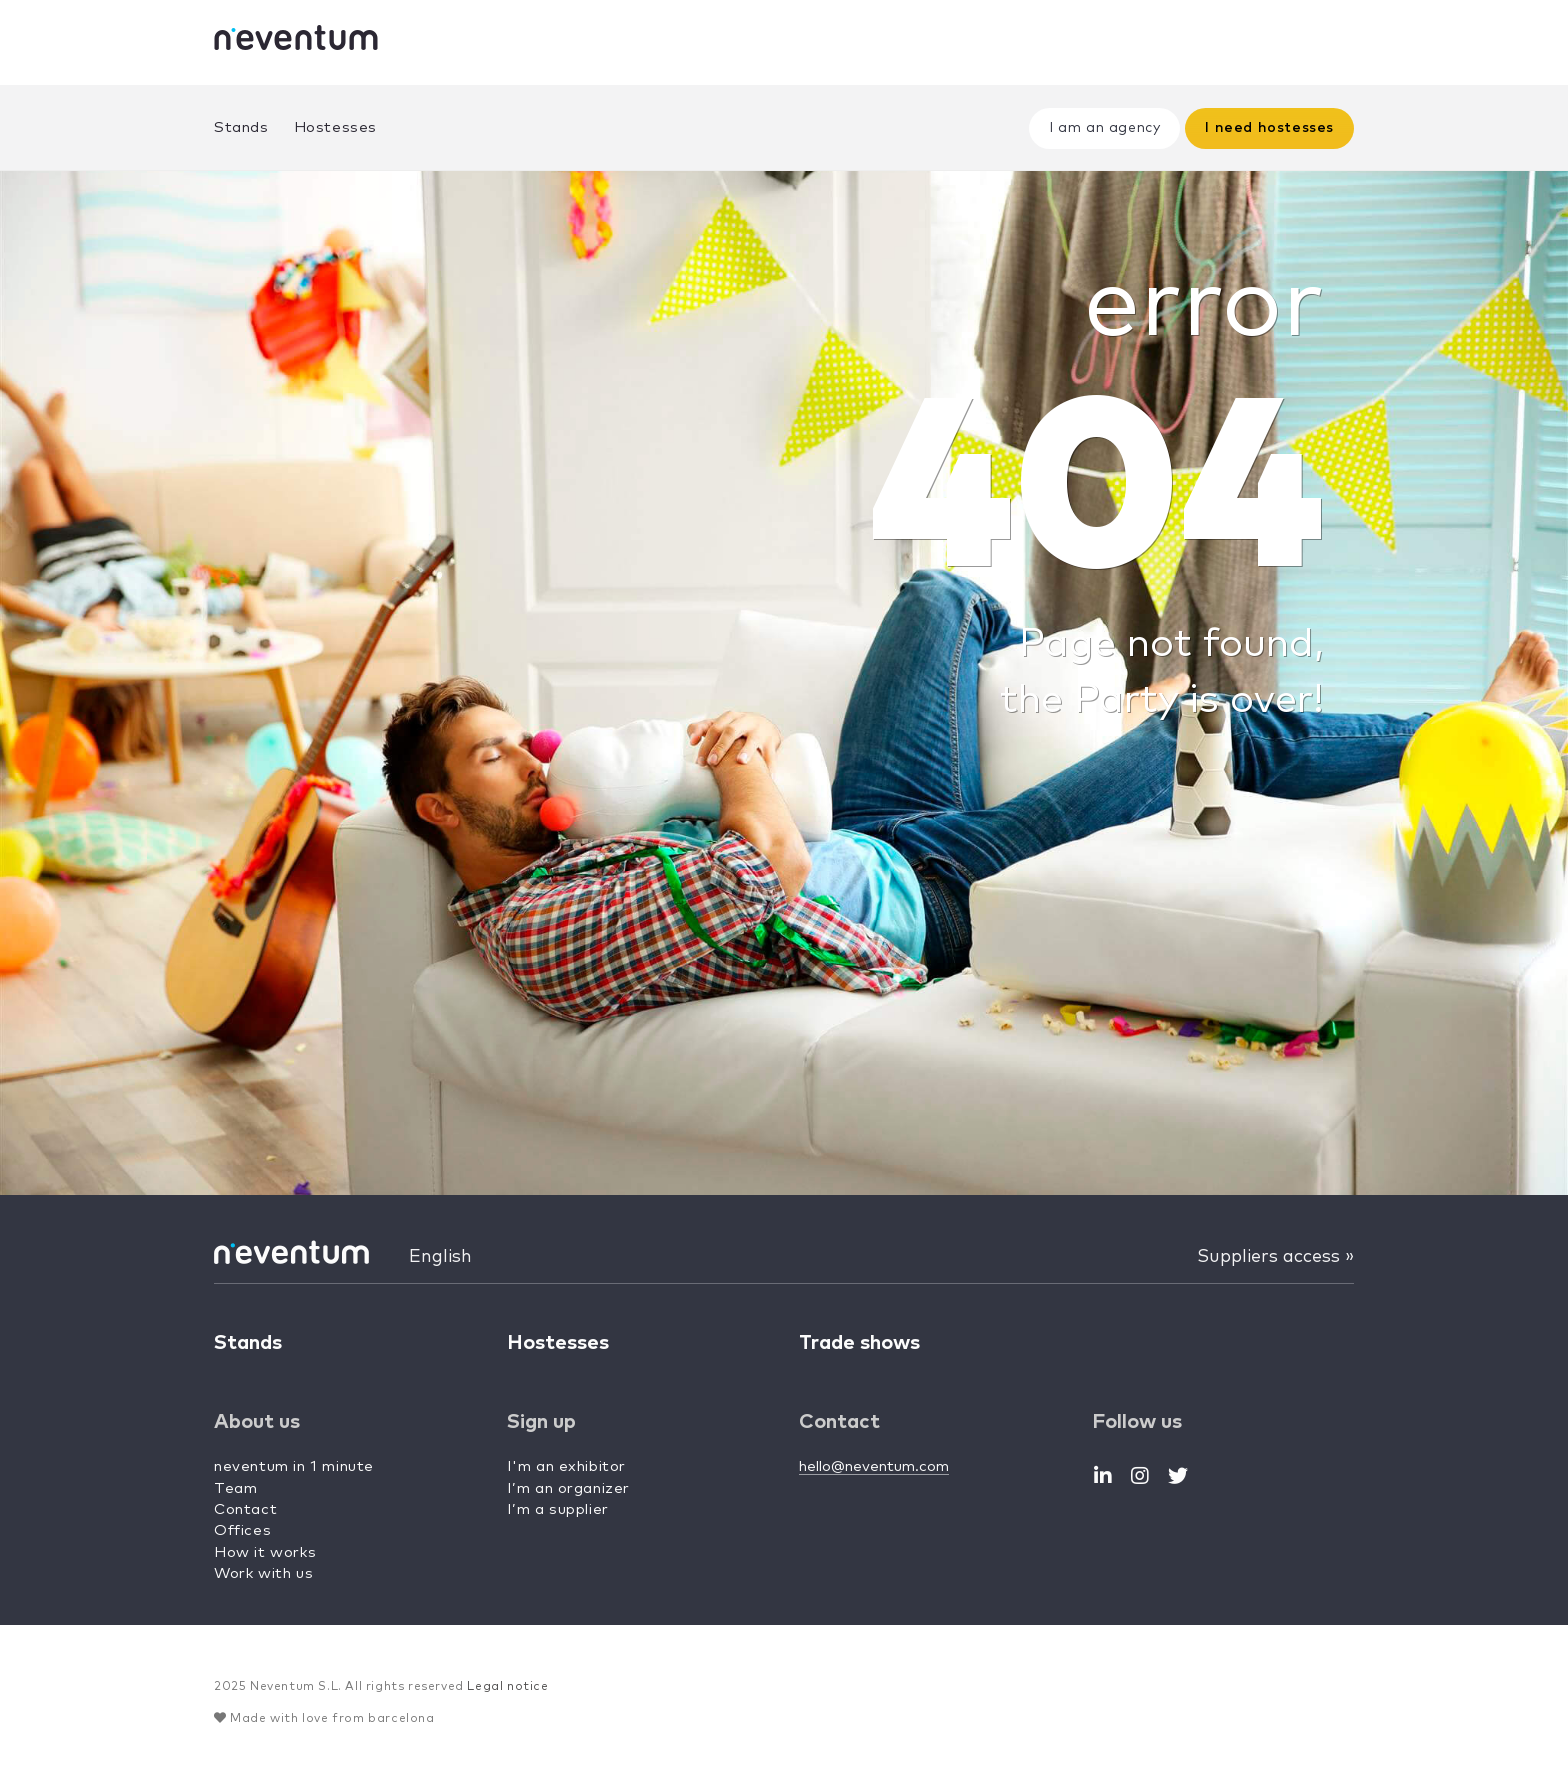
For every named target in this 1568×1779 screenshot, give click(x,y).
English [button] (440, 1257)
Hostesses (335, 127)
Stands (241, 127)
